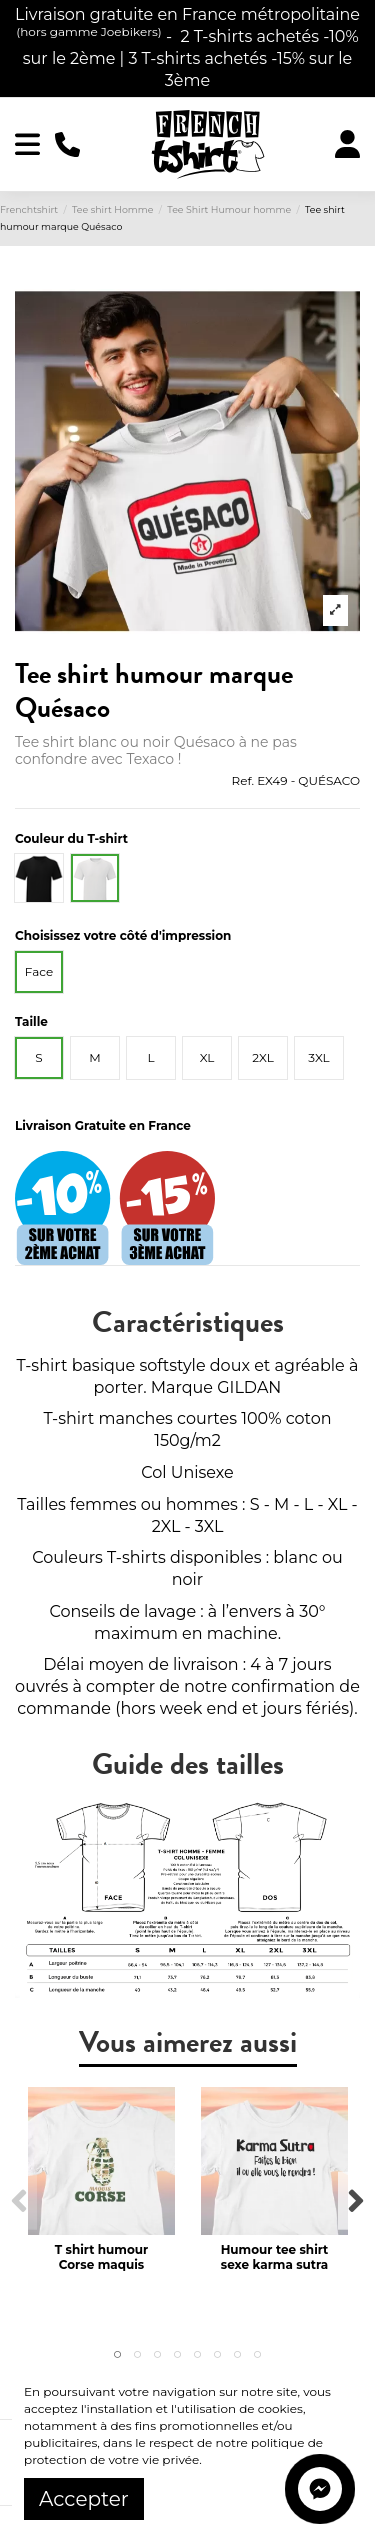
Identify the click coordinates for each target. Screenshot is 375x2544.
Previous (19, 2201)
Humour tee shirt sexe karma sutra (275, 2256)
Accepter (84, 2499)
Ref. (243, 780)
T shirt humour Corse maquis (102, 2256)
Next (355, 2201)
